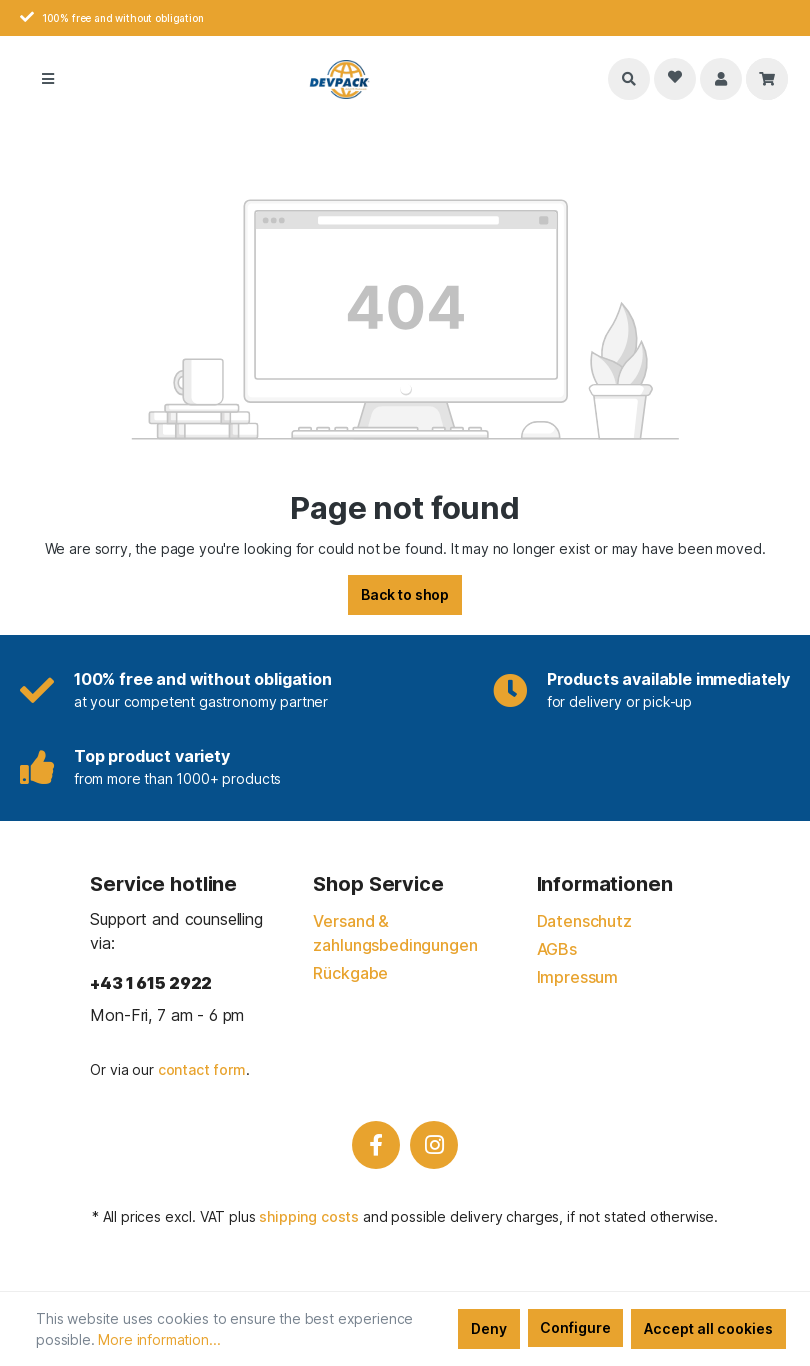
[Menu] (48, 79)
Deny (489, 1328)
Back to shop (405, 594)
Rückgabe (350, 973)
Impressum (578, 977)
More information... (159, 1339)
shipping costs (309, 1216)
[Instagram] (434, 1145)
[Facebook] (376, 1145)
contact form (202, 1069)
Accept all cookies (708, 1328)
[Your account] (721, 79)
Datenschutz (584, 921)
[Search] (629, 79)
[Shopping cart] (767, 79)
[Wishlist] (675, 79)
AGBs (557, 949)
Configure (575, 1327)
